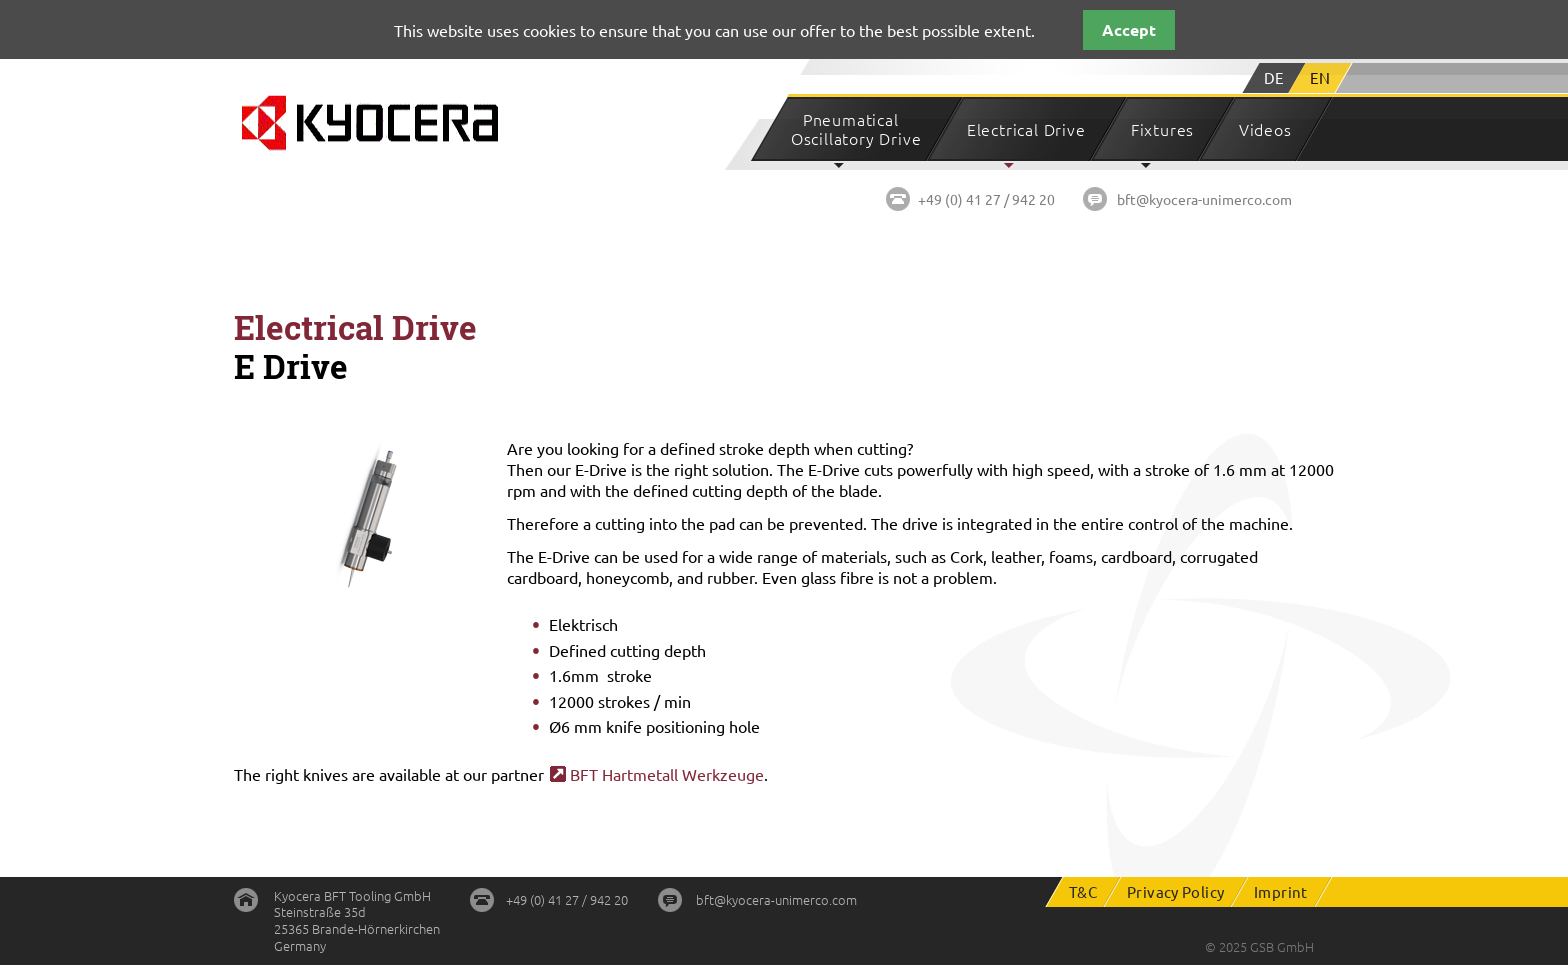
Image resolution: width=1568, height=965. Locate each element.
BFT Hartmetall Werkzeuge (667, 774)
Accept (1129, 29)
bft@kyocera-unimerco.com (1204, 199)
